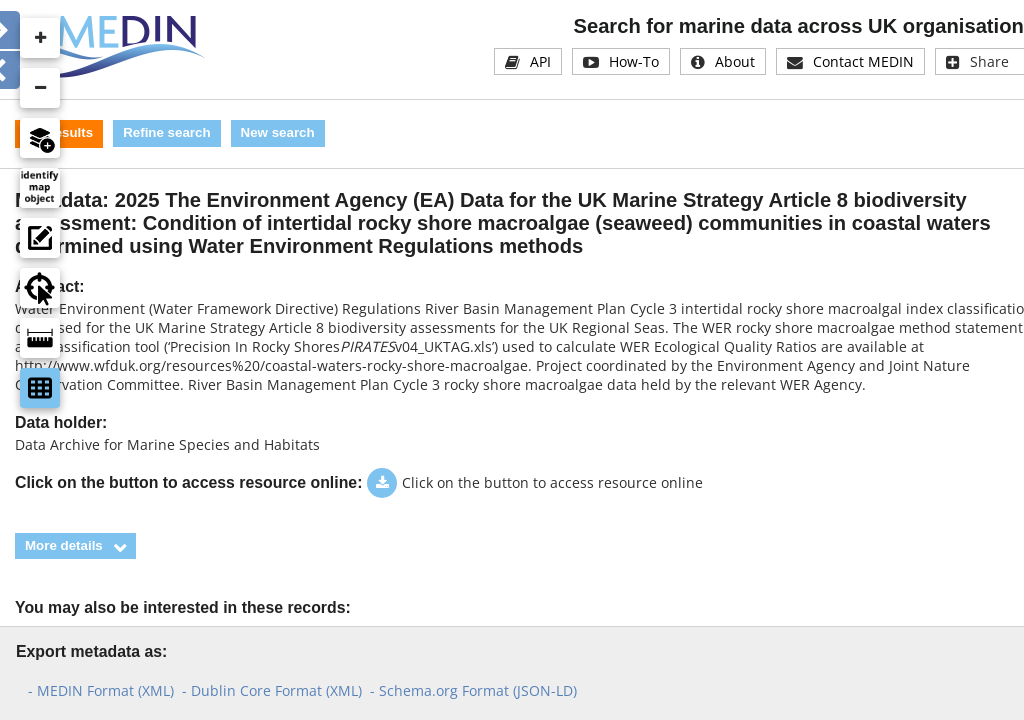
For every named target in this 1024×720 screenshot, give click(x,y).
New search (278, 132)
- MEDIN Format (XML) (101, 690)
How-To (634, 61)
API (540, 61)
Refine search (166, 132)
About (735, 61)
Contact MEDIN (863, 61)
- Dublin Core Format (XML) (272, 690)
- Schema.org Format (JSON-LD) (473, 690)
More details (64, 545)
